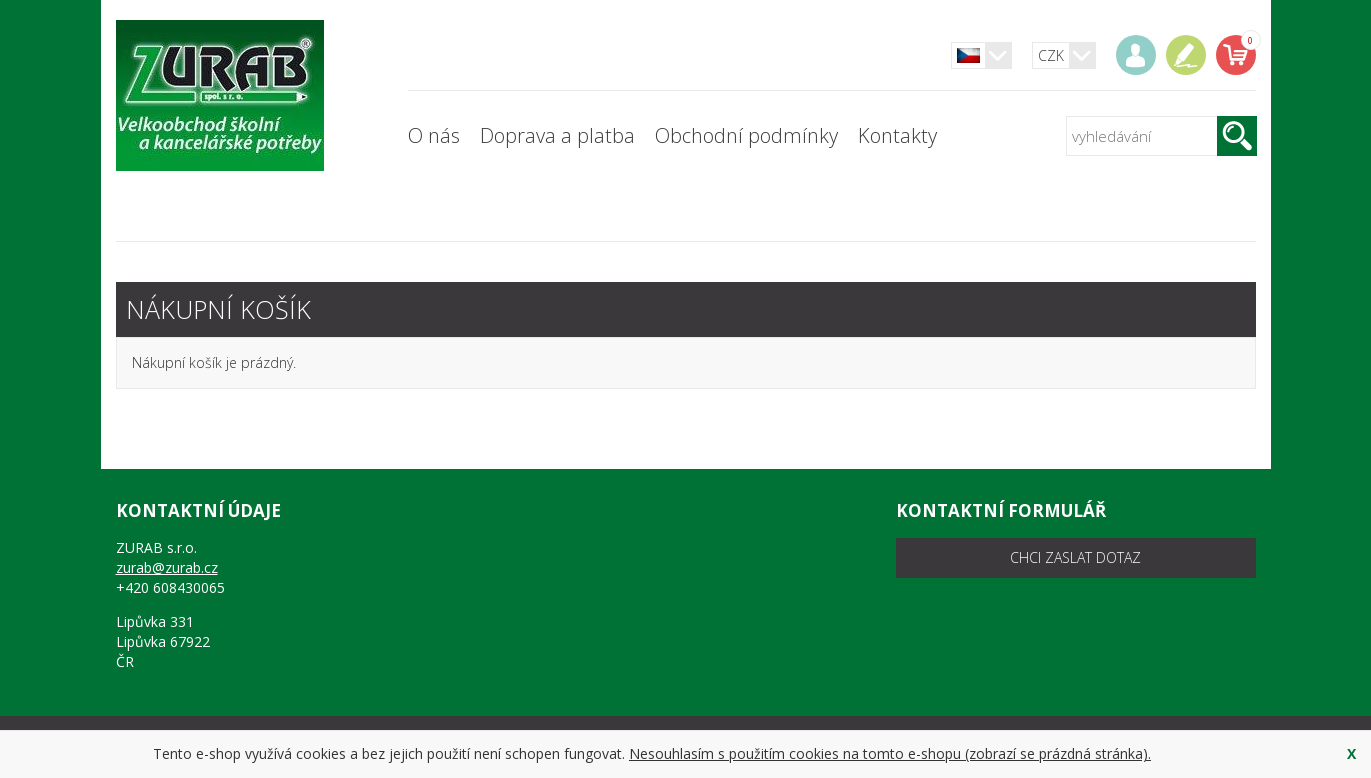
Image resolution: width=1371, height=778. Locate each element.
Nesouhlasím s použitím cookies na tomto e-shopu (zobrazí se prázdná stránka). (890, 753)
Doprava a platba (557, 135)
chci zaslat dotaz (1075, 557)
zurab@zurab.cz (167, 567)
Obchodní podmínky (746, 135)
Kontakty (897, 135)
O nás (434, 135)
